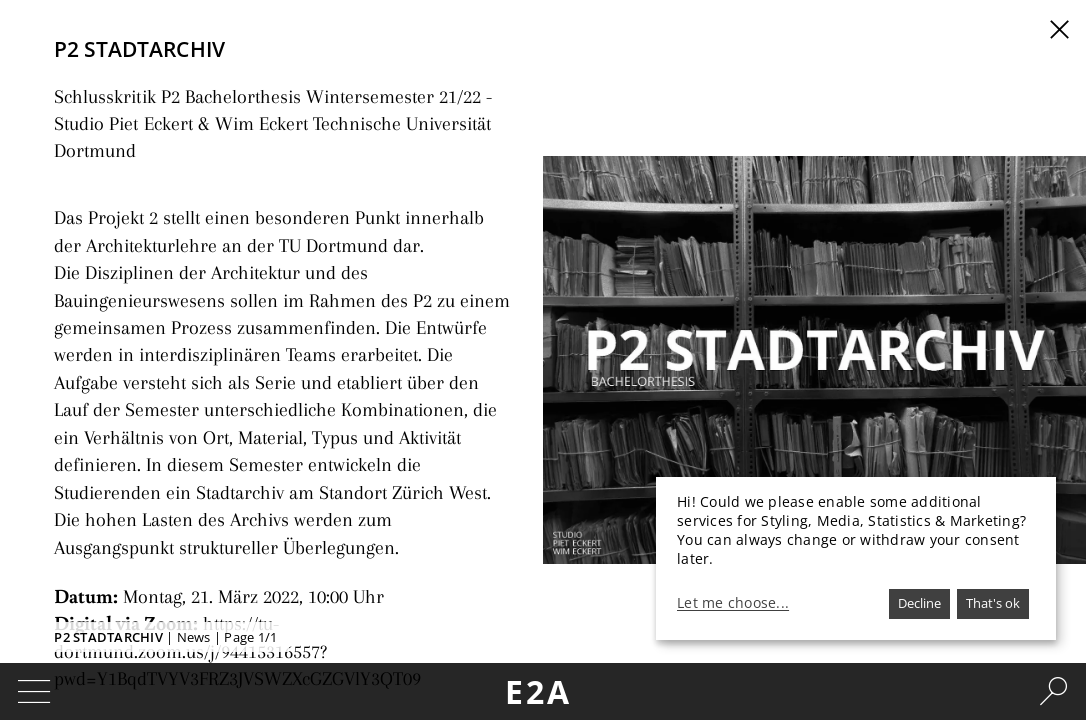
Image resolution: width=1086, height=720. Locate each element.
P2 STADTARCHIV (108, 637)
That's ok (993, 603)
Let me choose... (733, 603)
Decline (919, 603)
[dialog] (856, 558)
